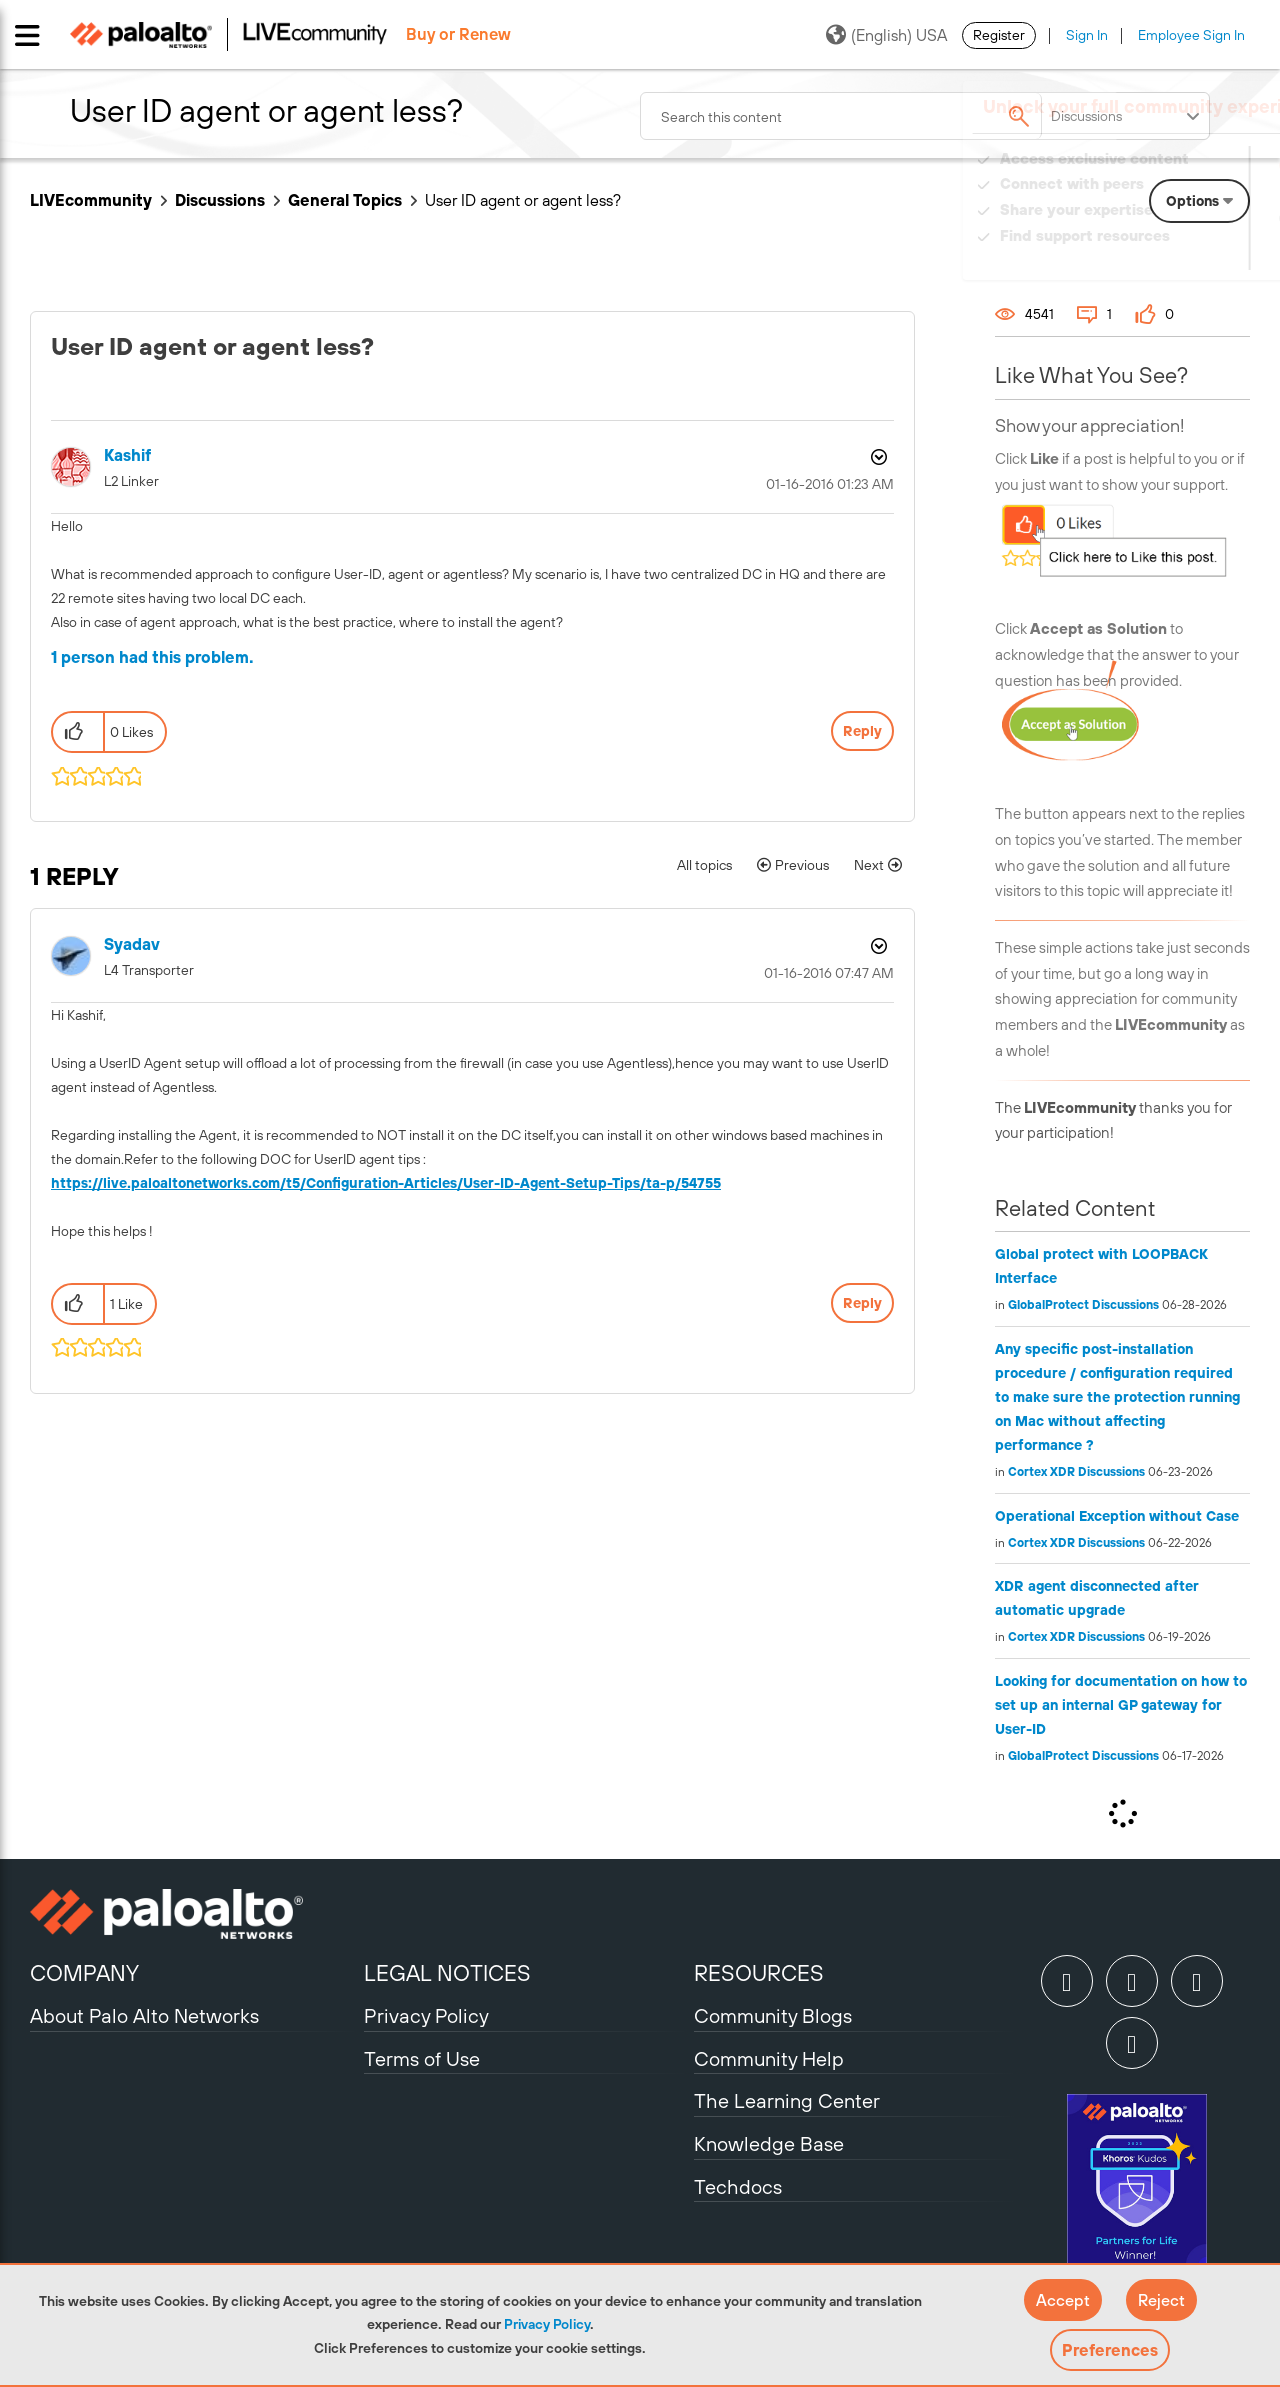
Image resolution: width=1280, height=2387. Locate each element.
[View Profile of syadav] (132, 944)
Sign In (1087, 35)
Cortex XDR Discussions (1076, 1472)
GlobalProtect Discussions (1083, 1305)
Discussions (220, 200)
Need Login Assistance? (1160, 255)
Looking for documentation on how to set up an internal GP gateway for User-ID (1121, 1705)
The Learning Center (787, 2100)
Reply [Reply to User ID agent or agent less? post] (862, 731)
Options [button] (877, 457)
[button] (1063, 2300)
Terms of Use (422, 2058)
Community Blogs (773, 2015)
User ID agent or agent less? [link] (523, 200)
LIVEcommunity (91, 200)
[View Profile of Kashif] (127, 455)
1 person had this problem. (152, 657)
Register (999, 35)
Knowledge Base (769, 2143)
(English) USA (886, 35)
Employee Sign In (1191, 35)
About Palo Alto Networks (144, 2015)
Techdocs (738, 2186)
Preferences (1110, 2350)
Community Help (769, 2058)
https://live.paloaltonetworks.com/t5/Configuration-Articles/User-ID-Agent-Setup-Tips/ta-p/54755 (386, 1183)
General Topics (345, 200)
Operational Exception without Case (1117, 1516)
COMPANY (84, 1973)
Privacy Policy (547, 2324)
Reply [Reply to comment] (862, 1303)
